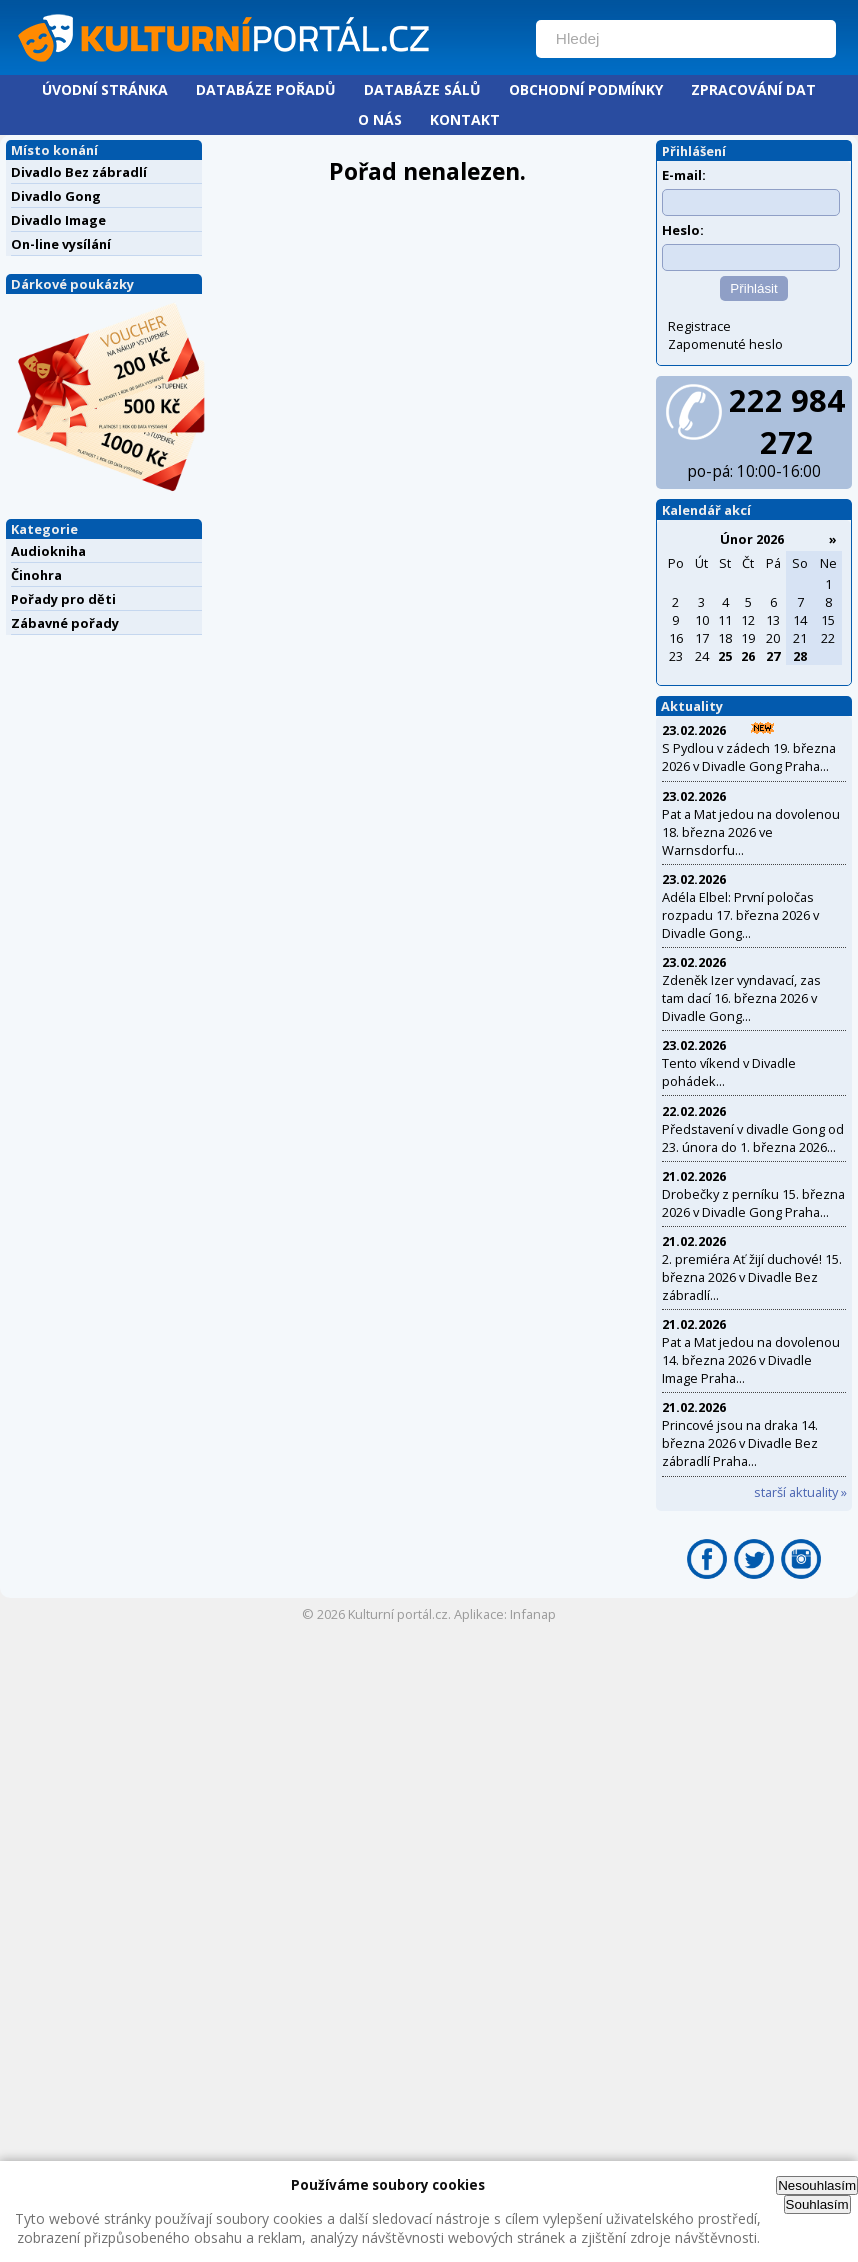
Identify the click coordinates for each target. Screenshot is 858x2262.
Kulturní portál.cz (398, 1614)
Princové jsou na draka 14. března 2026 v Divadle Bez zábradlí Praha (740, 1443)
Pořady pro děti (63, 599)
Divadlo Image (58, 220)
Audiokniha (48, 551)
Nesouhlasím (817, 2185)
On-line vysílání (61, 244)
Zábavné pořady (65, 623)
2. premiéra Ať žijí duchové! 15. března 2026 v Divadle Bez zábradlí (752, 1277)
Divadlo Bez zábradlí (79, 172)
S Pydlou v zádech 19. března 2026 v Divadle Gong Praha (749, 757)
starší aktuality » (800, 1492)
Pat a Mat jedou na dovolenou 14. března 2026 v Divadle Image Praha (751, 1360)
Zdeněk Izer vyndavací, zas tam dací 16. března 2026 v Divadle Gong (741, 998)
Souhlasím (817, 2204)
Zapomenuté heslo (725, 344)
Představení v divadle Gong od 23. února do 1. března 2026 (753, 1138)
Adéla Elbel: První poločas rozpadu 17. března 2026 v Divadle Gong (740, 915)
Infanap (533, 1614)
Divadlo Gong (56, 196)
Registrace (699, 326)
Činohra (36, 575)
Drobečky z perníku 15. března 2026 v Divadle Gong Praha (753, 1203)
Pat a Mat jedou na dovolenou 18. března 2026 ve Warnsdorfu (751, 832)
